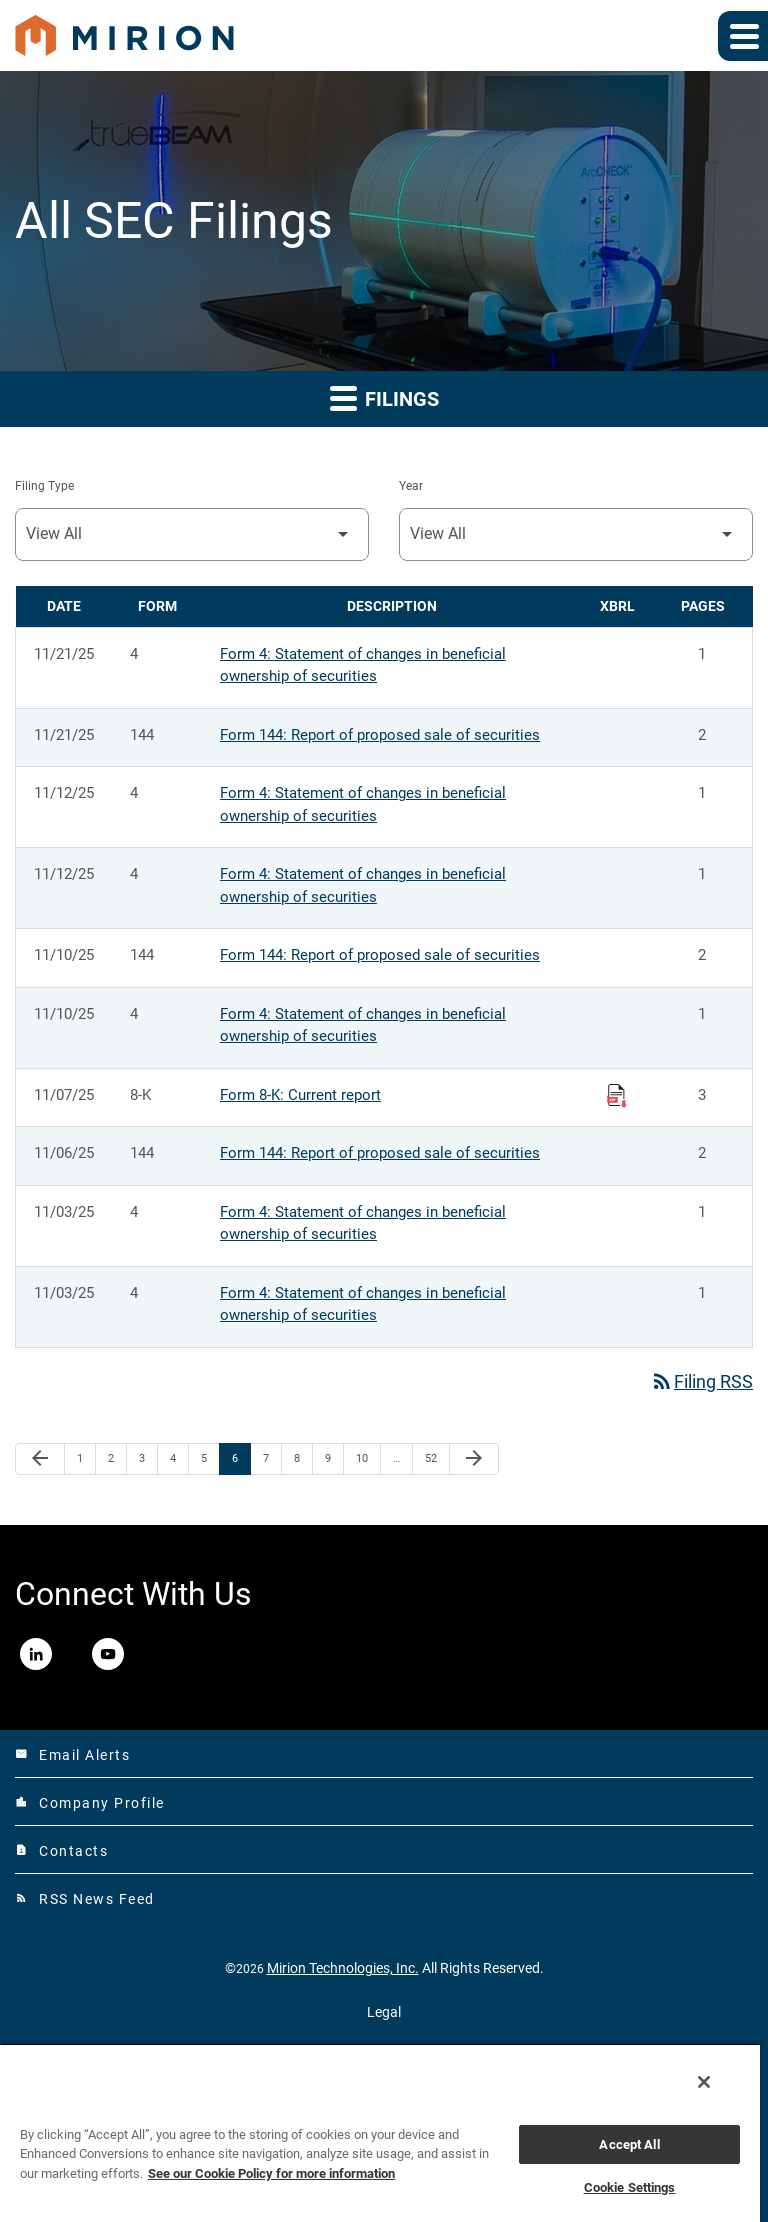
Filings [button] (384, 397)
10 (367, 1458)
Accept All (629, 2144)
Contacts (61, 1851)
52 (436, 1458)
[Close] (704, 2082)
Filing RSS (701, 1381)
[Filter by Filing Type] (192, 534)
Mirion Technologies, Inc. (343, 1968)
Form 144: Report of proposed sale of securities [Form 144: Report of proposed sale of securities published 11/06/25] (380, 1153)
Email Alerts (72, 1755)
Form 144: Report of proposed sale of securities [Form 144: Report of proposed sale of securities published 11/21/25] (380, 735)
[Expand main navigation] (743, 36)
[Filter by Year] (576, 534)
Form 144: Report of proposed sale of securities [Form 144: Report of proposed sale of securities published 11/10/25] (380, 955)
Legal (384, 2012)
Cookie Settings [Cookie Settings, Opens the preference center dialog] (630, 2187)
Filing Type (44, 486)
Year (411, 486)
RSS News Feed (85, 1899)
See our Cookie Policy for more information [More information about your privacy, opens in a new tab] (271, 2173)
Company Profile (90, 1803)
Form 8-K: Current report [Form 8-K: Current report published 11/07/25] (300, 1095)
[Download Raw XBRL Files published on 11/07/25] (617, 1096)
